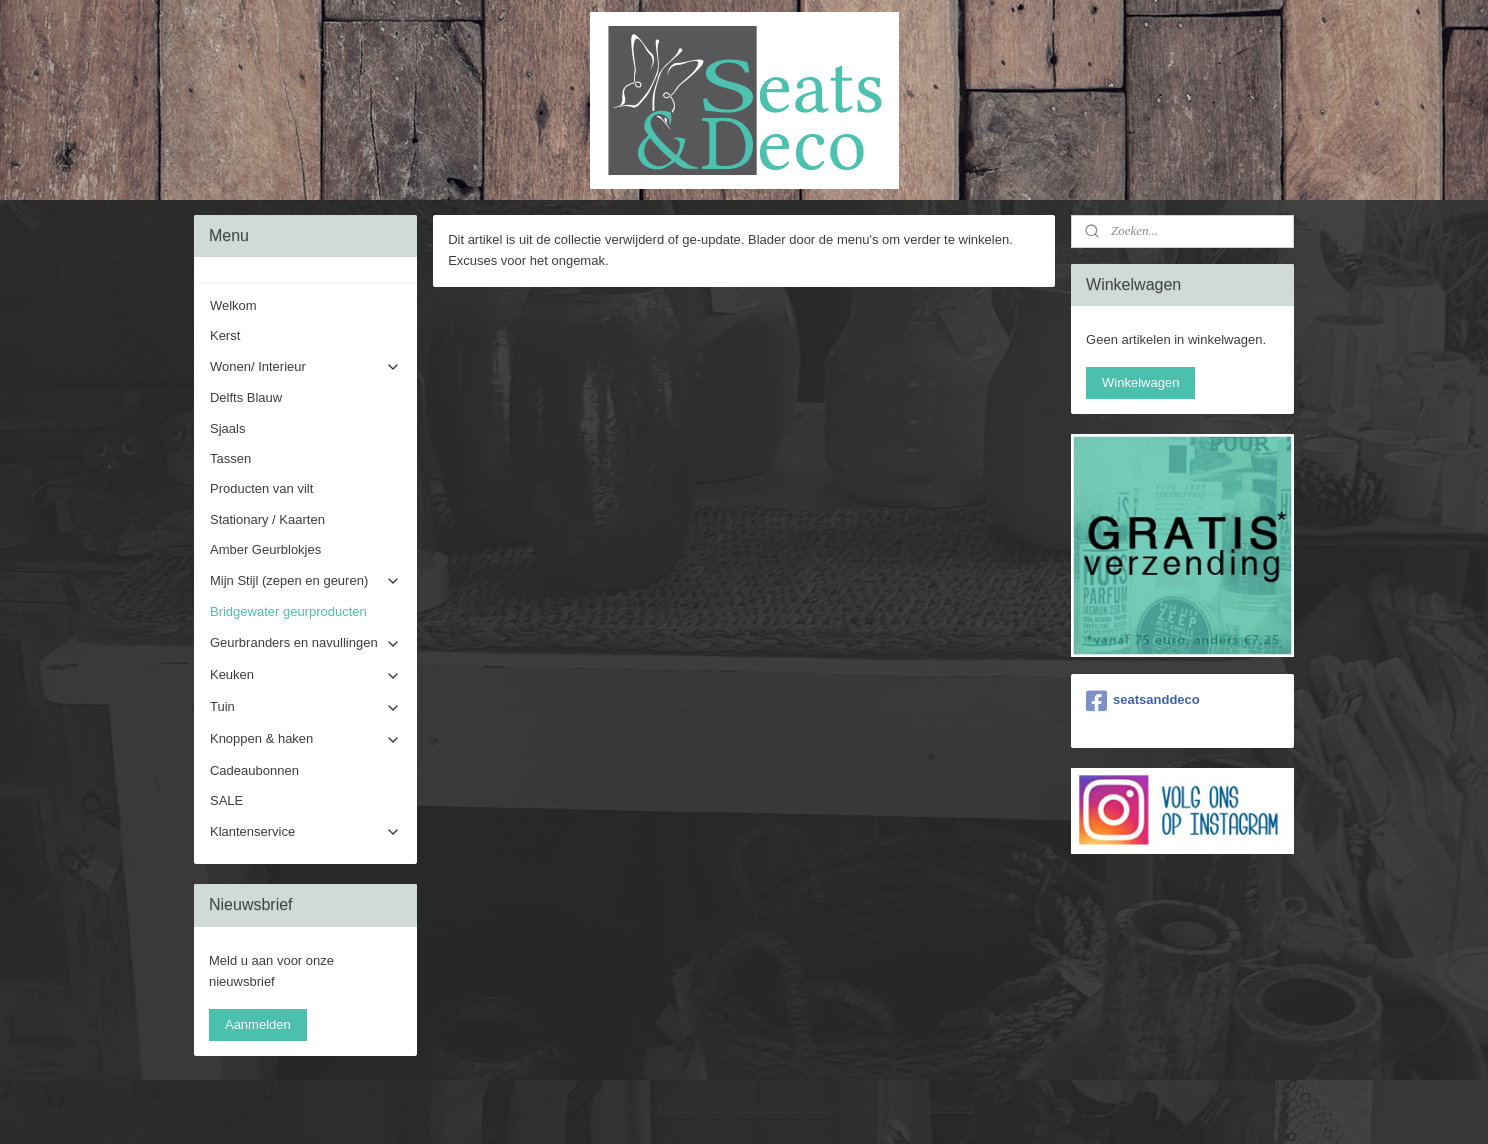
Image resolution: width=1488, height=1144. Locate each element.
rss (718, 1107)
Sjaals (227, 428)
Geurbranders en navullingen (305, 643)
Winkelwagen (1140, 382)
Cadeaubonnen (254, 770)
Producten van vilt (261, 488)
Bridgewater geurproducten (288, 611)
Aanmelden (258, 1024)
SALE (226, 800)
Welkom (233, 305)
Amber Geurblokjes (265, 549)
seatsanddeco (1143, 701)
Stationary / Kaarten (267, 519)
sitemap (682, 1107)
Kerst (225, 335)
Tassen (230, 458)
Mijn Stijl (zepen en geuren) (305, 581)
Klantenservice (305, 832)
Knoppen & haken (305, 739)
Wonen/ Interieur (305, 367)
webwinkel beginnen (783, 1107)
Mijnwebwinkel (938, 1107)
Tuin (305, 707)
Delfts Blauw (246, 397)
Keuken (305, 675)
